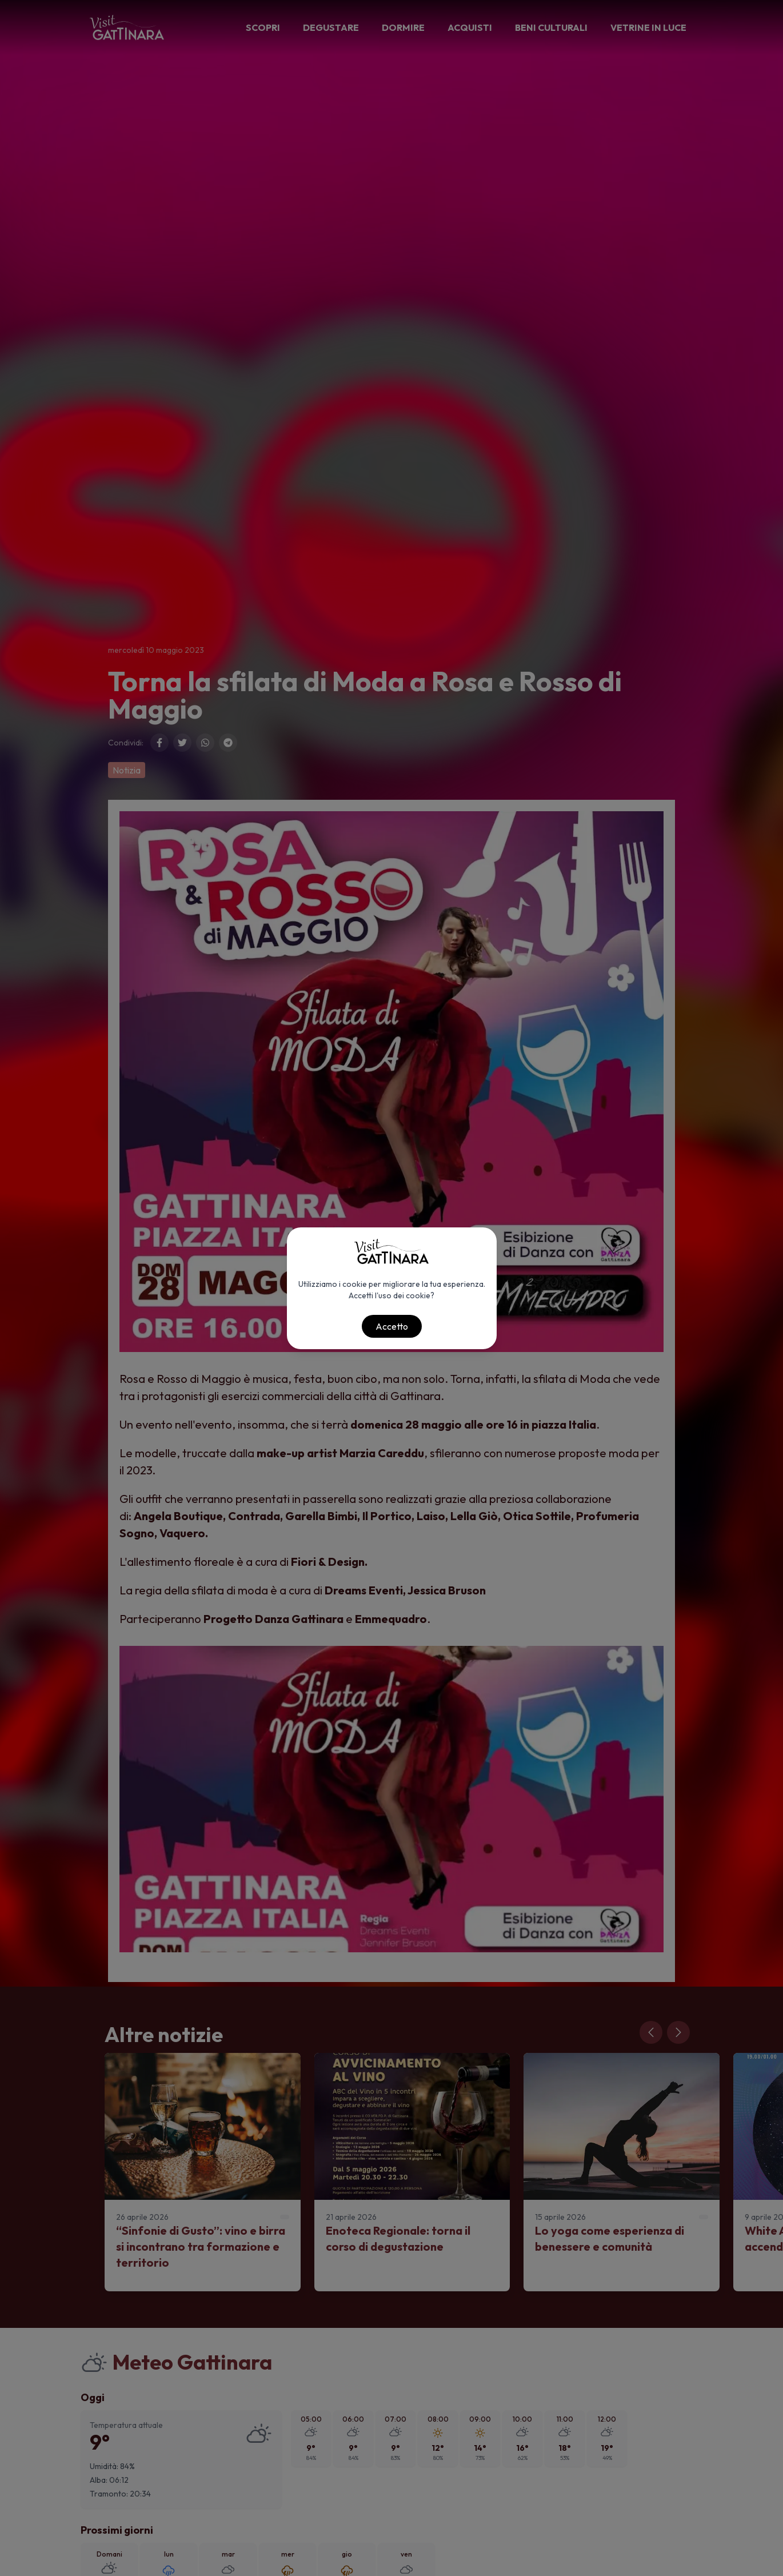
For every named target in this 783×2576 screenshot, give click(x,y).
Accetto (391, 1326)
